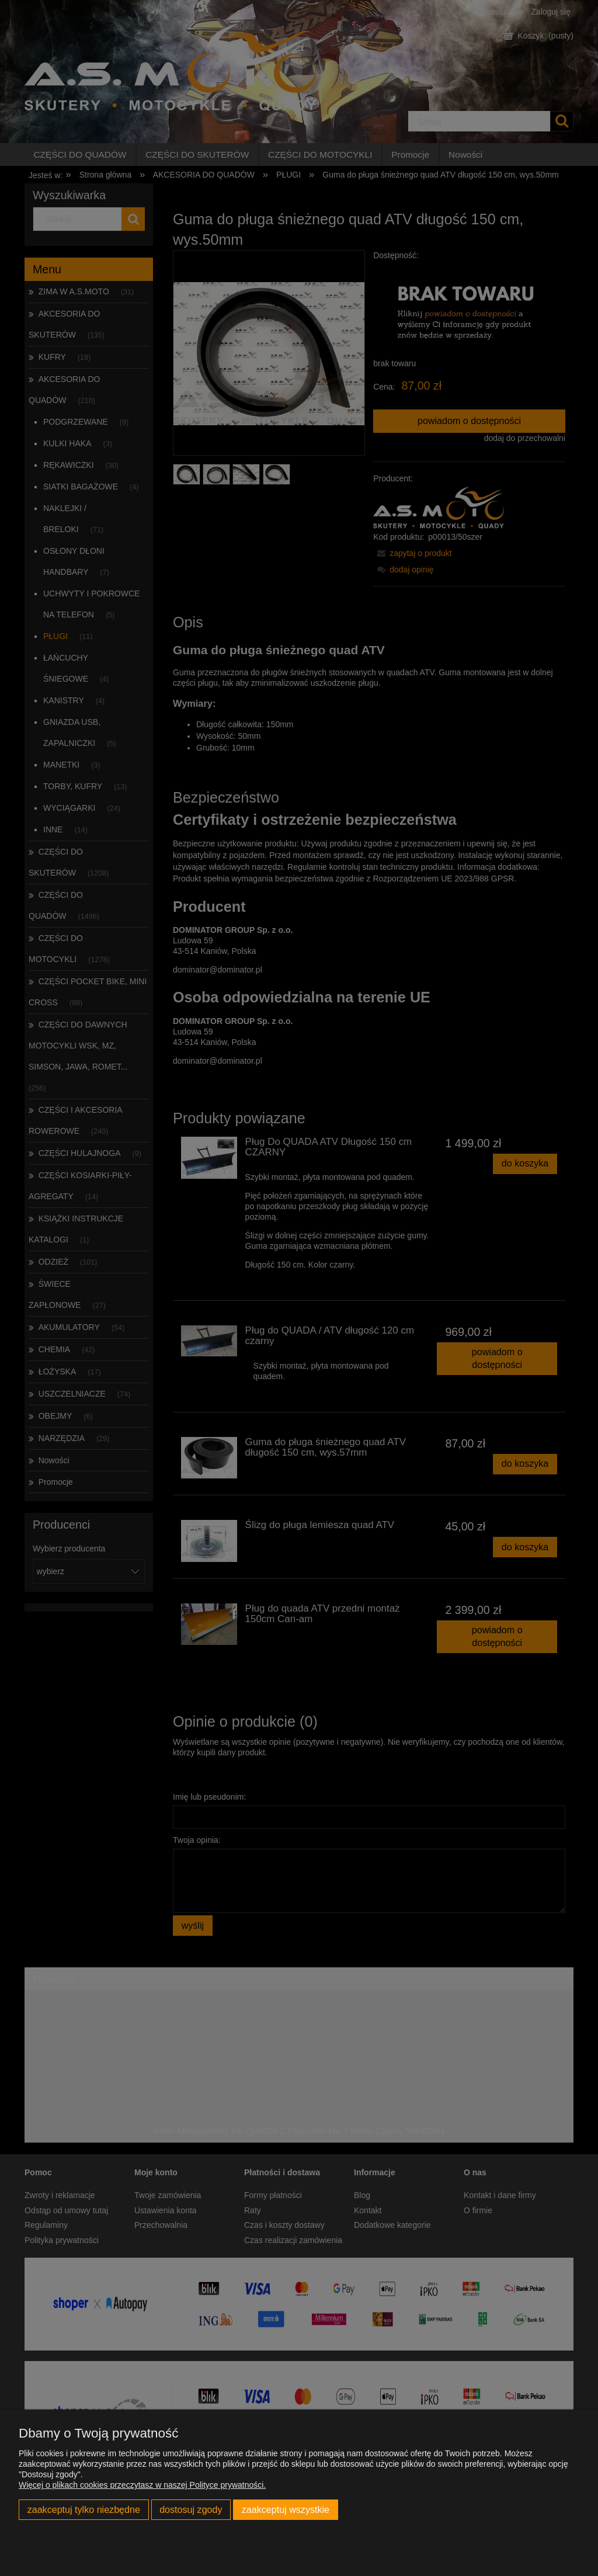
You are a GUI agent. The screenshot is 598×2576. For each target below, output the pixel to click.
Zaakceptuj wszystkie (285, 2509)
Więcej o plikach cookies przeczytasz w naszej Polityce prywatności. (142, 2485)
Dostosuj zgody (190, 2509)
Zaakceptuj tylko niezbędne (83, 2509)
